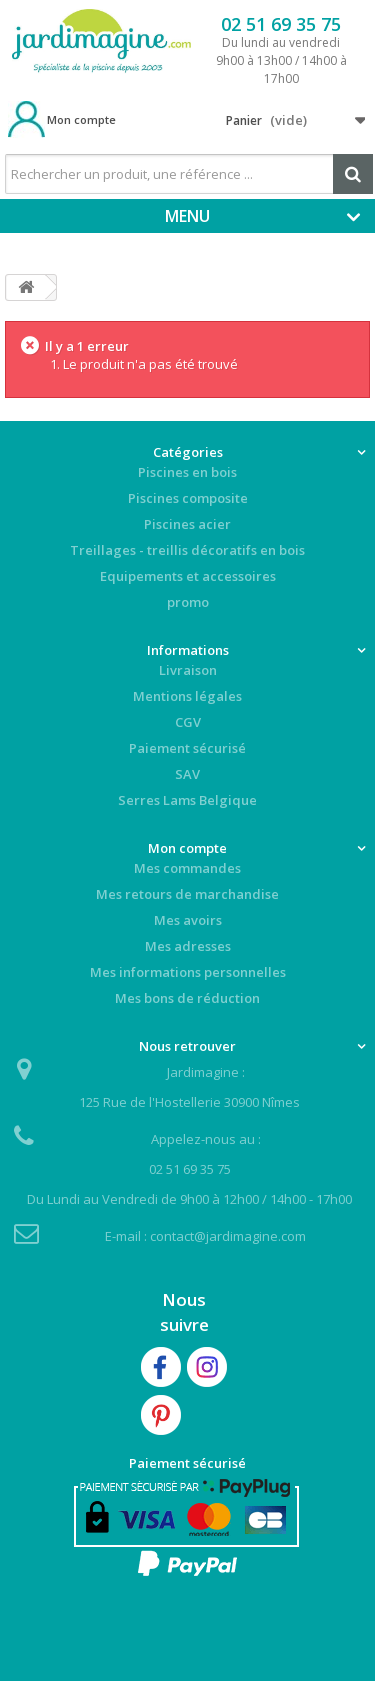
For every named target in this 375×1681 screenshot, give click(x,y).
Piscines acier (187, 524)
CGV (188, 722)
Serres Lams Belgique (187, 800)
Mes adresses (188, 946)
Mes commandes (187, 868)
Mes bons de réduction (187, 998)
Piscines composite (188, 498)
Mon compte (81, 119)
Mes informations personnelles (188, 972)
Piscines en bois (187, 472)
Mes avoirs (188, 920)
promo (188, 602)
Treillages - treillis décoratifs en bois (187, 550)
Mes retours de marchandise (187, 894)
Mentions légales (187, 696)
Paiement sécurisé (187, 748)
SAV (187, 774)
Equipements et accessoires (188, 576)
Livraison (188, 670)
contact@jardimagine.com (228, 1236)
